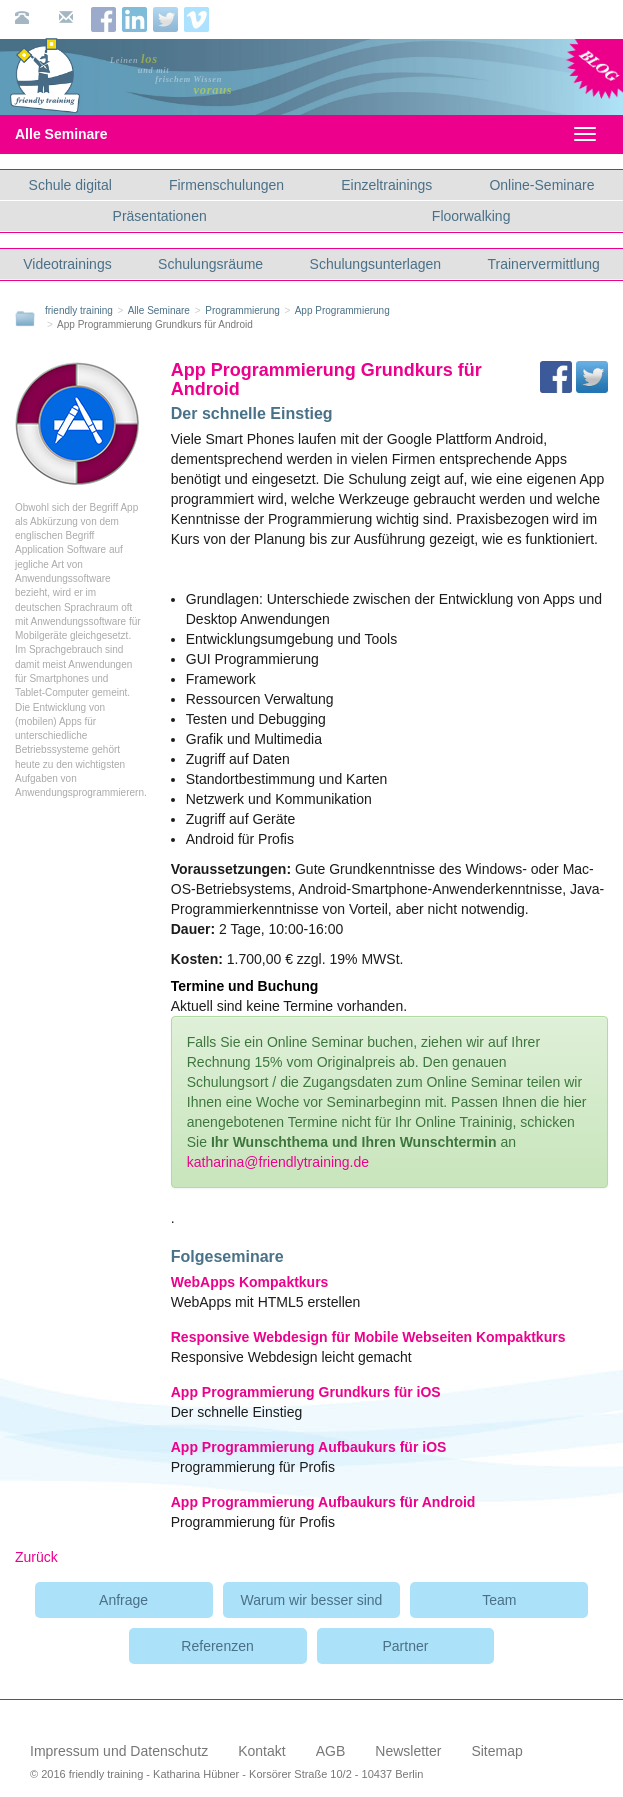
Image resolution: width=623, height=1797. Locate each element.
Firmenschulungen (226, 185)
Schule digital (70, 185)
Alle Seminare (78, 134)
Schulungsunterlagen (376, 264)
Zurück (36, 1557)
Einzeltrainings (386, 185)
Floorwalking (471, 216)
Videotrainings (67, 264)
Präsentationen (160, 216)
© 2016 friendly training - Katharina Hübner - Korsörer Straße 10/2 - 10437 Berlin (226, 1774)
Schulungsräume (210, 264)
